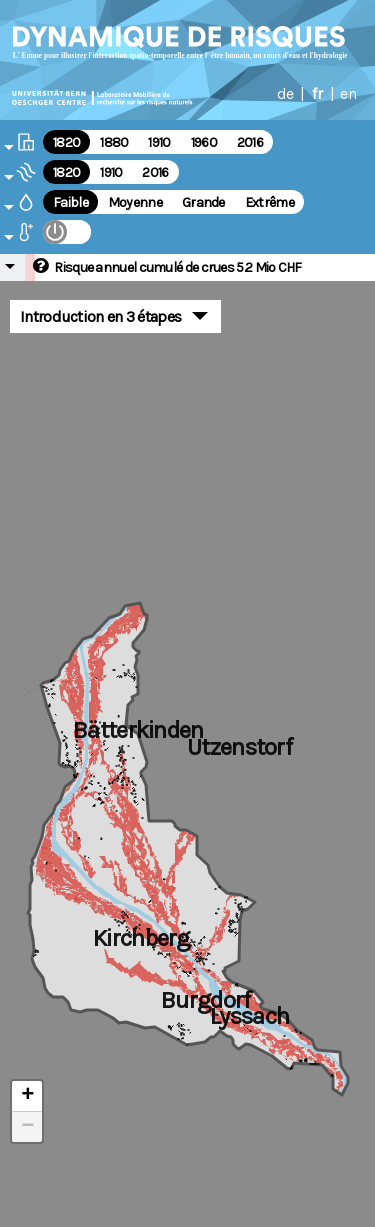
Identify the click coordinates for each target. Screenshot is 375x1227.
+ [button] (27, 1096)
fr (317, 93)
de (285, 93)
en (348, 93)
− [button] (27, 1127)
